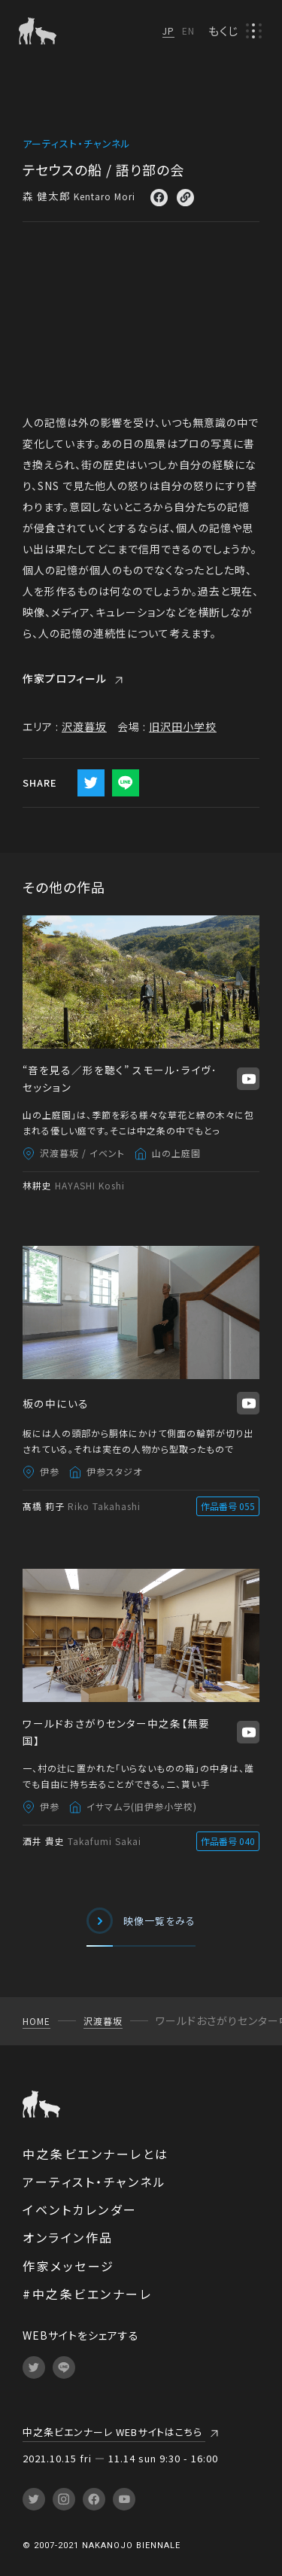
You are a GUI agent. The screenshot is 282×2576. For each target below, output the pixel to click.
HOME (36, 2020)
